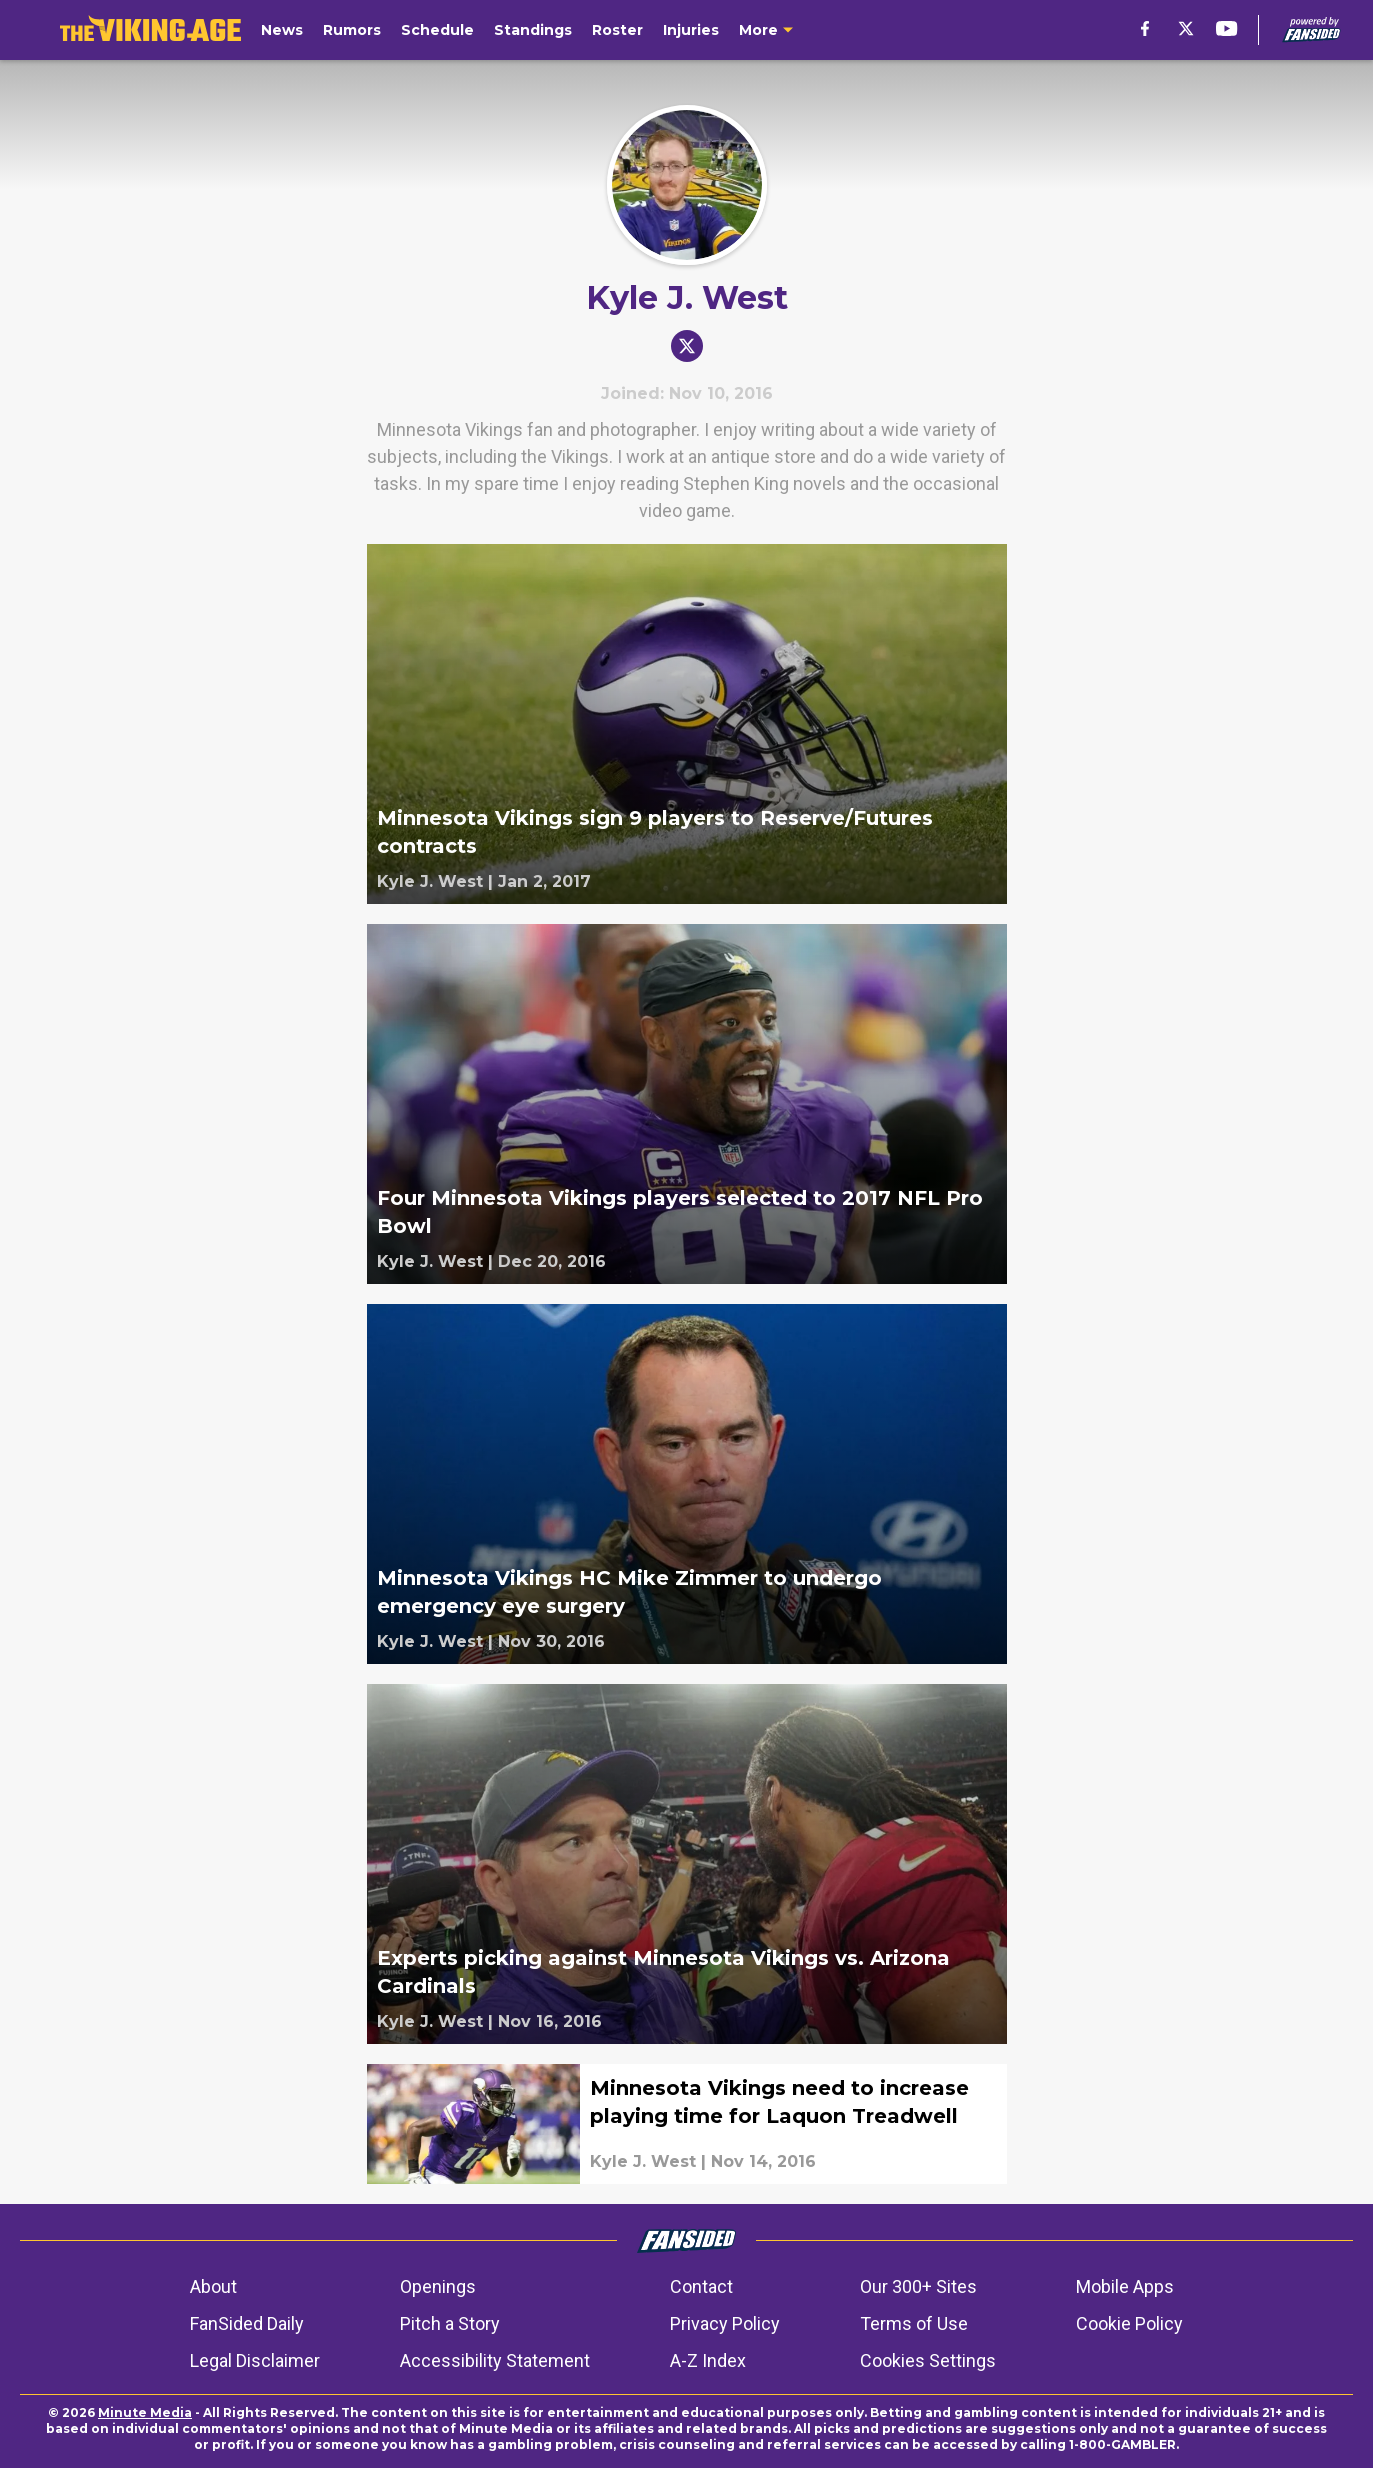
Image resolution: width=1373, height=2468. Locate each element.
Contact (701, 2286)
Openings (438, 2286)
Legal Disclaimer (255, 2360)
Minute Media (145, 2412)
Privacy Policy (725, 2323)
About (213, 2286)
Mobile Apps (1125, 2286)
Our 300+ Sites (918, 2286)
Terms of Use (914, 2323)
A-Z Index (708, 2360)
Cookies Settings (928, 2360)
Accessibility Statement (495, 2360)
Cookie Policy (1129, 2323)
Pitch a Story (450, 2323)
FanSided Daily (247, 2323)
